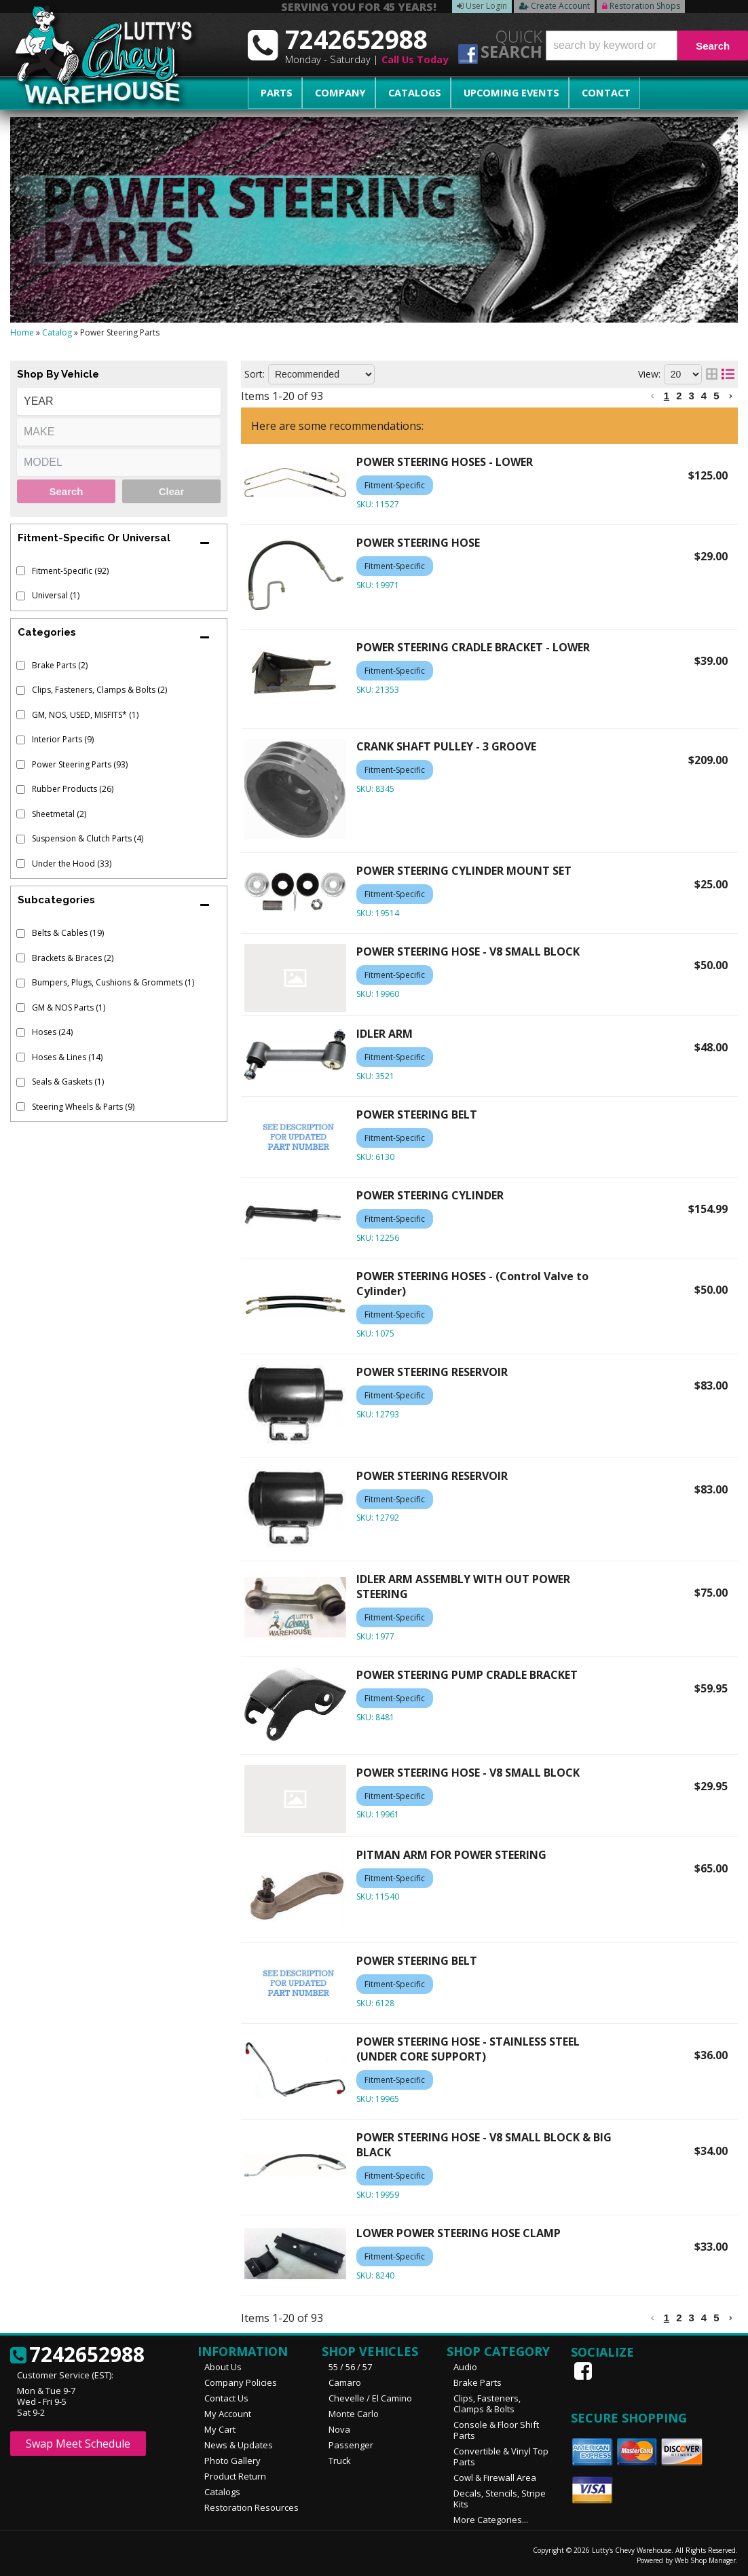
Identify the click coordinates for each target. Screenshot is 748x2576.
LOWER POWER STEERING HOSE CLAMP (458, 2233)
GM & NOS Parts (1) (68, 1007)
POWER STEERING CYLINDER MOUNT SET (464, 870)
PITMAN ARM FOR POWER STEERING (451, 1854)
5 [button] (716, 396)
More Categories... (490, 2519)
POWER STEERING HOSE (418, 542)
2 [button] (678, 396)
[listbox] (119, 401)
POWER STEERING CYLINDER (430, 1195)
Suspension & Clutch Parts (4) (87, 838)
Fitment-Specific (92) (70, 571)
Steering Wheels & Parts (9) (83, 1106)
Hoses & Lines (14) (67, 1057)
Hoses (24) (52, 1032)
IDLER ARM (384, 1033)
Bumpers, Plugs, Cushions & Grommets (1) (113, 982)
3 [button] (691, 396)
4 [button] (704, 396)
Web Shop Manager (705, 2560)
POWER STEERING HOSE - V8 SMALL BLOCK (468, 951)
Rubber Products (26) (72, 789)
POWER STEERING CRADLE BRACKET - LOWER (473, 647)
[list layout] (728, 374)
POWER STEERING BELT (416, 1114)
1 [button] (666, 396)
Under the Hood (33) (71, 863)
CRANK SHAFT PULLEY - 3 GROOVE (446, 746)
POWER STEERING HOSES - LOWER (444, 461)
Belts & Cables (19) (68, 933)
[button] (647, 45)
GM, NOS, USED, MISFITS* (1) (85, 715)
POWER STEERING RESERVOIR (432, 1371)
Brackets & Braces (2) (72, 958)
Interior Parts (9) (63, 739)
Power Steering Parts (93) (80, 764)
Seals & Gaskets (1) (68, 1081)
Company (327, 93)
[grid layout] (711, 374)
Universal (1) (55, 595)
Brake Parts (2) (60, 665)
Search (66, 491)
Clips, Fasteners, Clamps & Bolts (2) (99, 689)
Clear (172, 491)
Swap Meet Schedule (78, 2443)
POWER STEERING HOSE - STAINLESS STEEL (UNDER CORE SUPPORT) (468, 2049)
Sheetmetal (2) (59, 814)
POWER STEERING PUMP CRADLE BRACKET (467, 1674)
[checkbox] (20, 570)
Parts (271, 93)
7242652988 (77, 2355)
